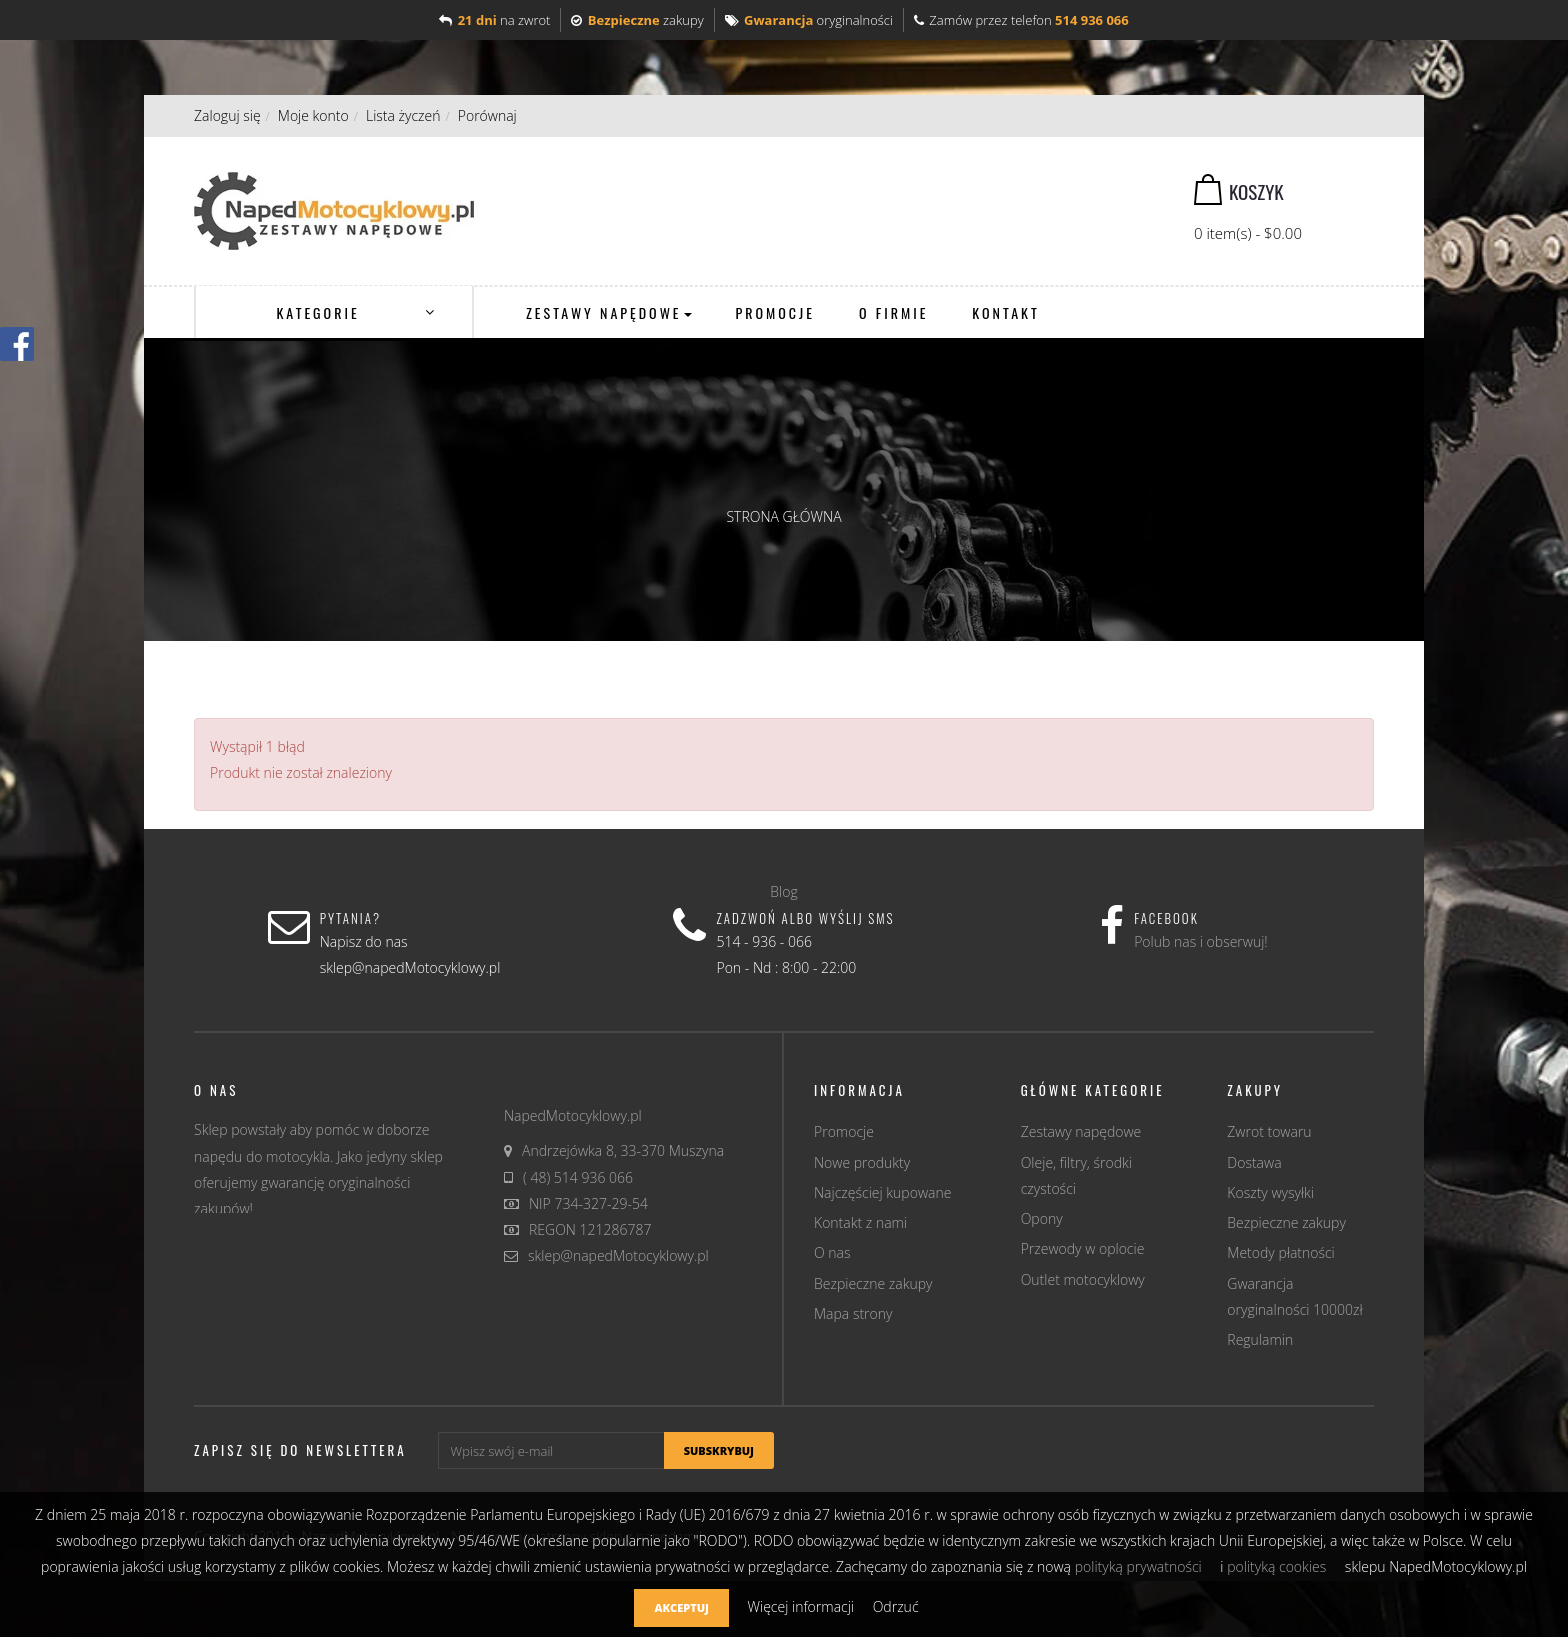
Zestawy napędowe (1081, 1131)
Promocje (844, 1131)
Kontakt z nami (860, 1222)
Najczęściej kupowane (882, 1192)
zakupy (637, 20)
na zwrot (494, 20)
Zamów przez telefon (1021, 20)
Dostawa (1254, 1162)
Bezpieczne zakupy (873, 1283)
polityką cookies (1276, 1566)
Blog (783, 891)
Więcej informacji (802, 1606)
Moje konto (313, 115)
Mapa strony (853, 1313)
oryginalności (809, 20)
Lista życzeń (403, 115)
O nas (832, 1252)
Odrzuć (896, 1606)
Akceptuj (681, 1607)
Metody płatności (1280, 1252)
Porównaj (487, 115)
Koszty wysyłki (1270, 1192)
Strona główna (783, 516)
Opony (1042, 1218)
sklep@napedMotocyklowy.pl (618, 1255)
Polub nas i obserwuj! (1201, 941)
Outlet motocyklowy (1083, 1279)
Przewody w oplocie (1083, 1248)
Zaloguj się (227, 115)
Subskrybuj (719, 1450)
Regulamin (1260, 1339)
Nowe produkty (862, 1162)
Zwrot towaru (1269, 1131)
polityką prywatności (1138, 1566)
